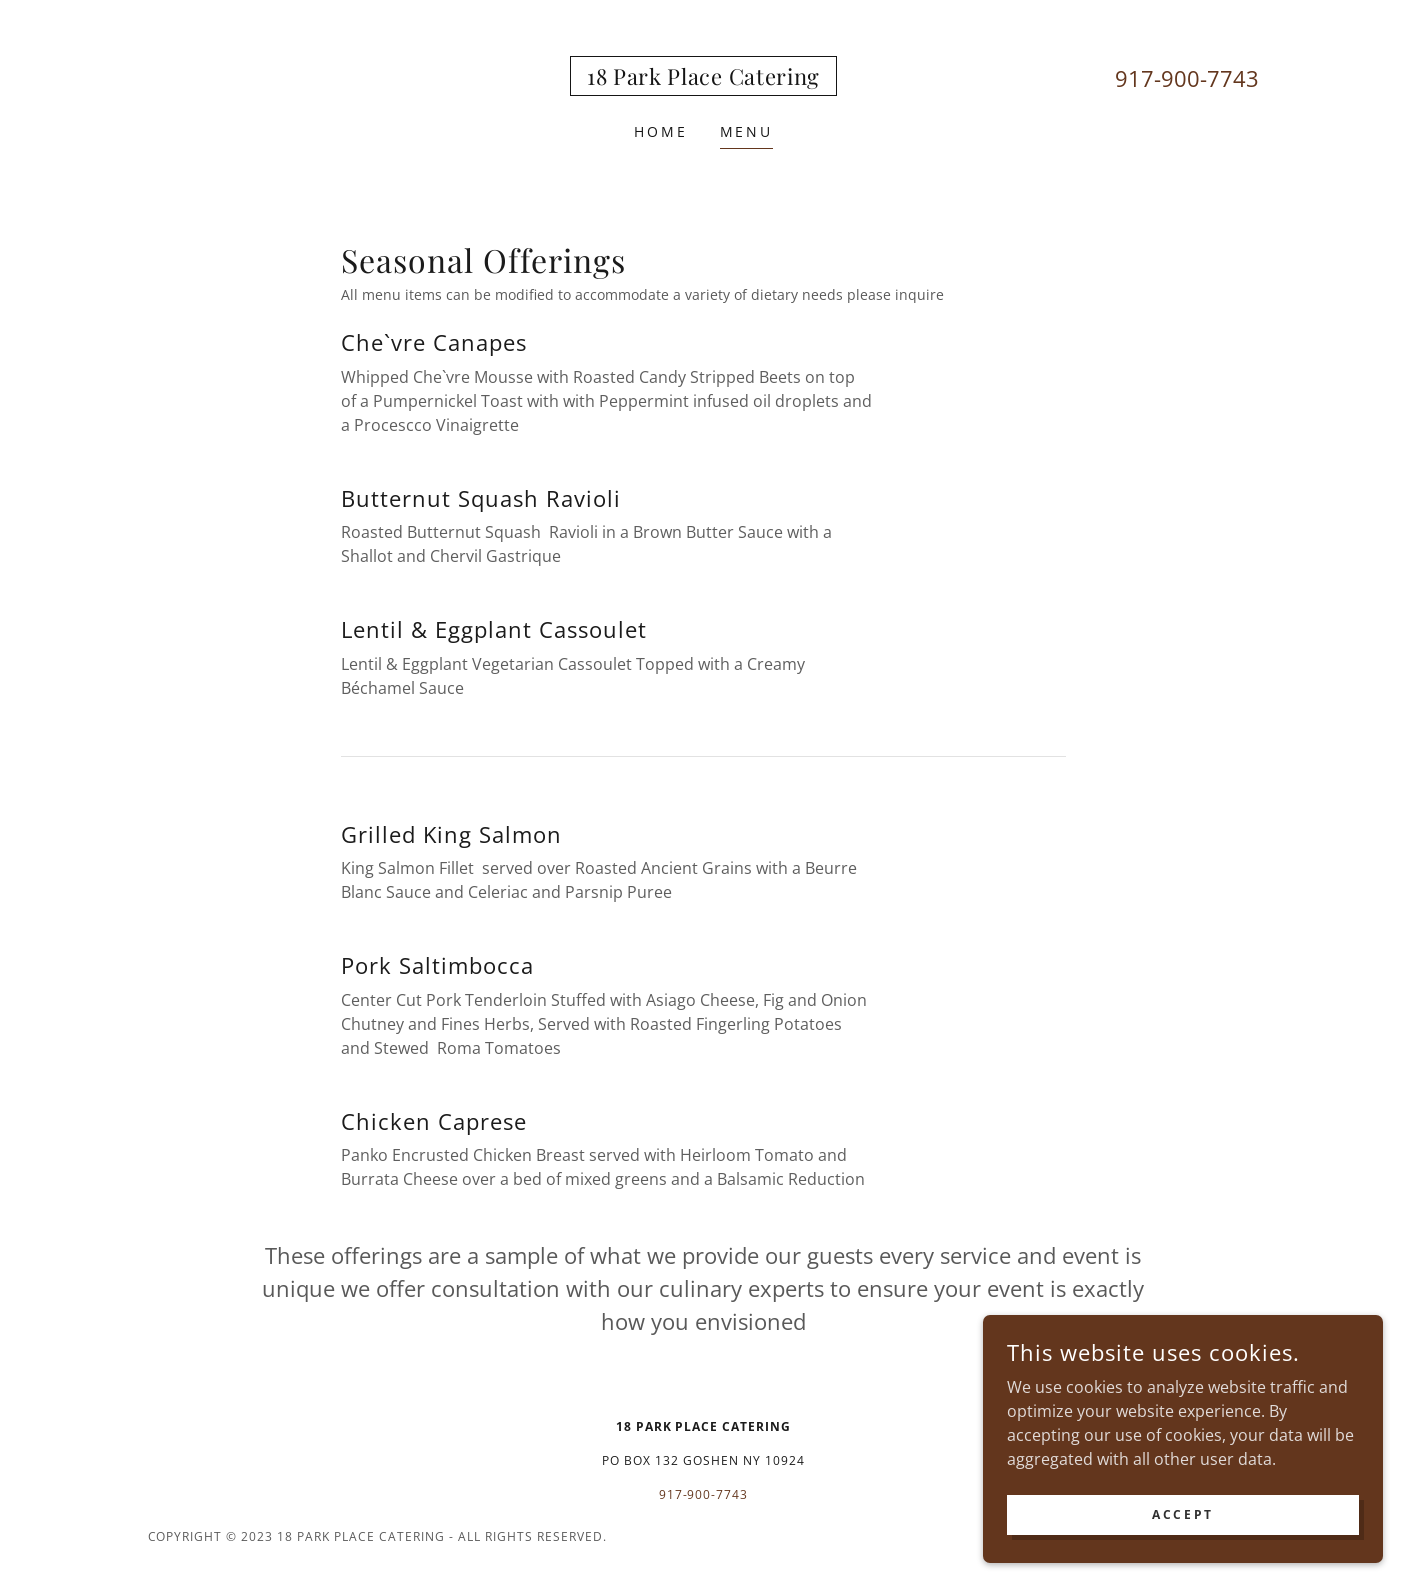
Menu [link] (747, 131)
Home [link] (661, 131)
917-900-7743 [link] (1187, 78)
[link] (703, 79)
